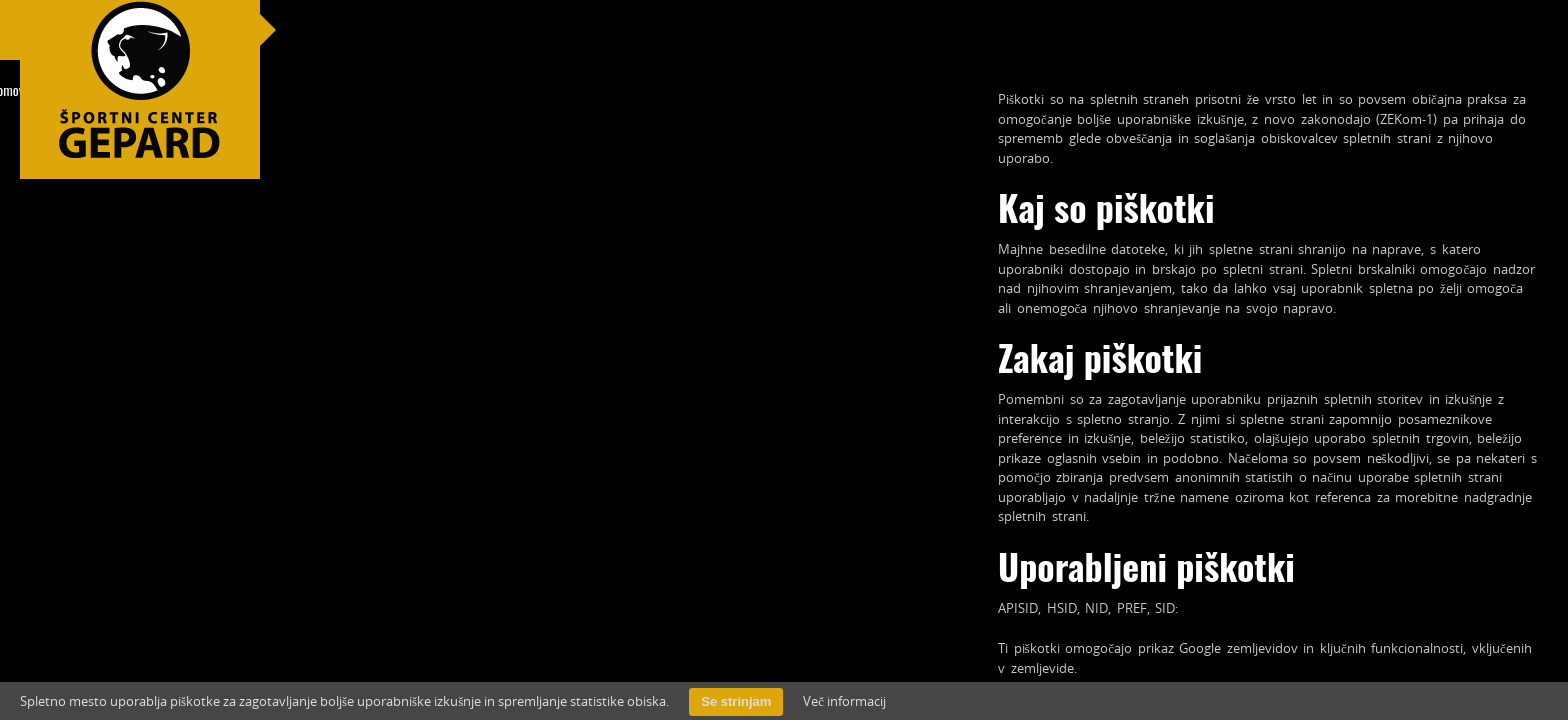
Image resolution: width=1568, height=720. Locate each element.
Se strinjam (736, 701)
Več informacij (844, 701)
